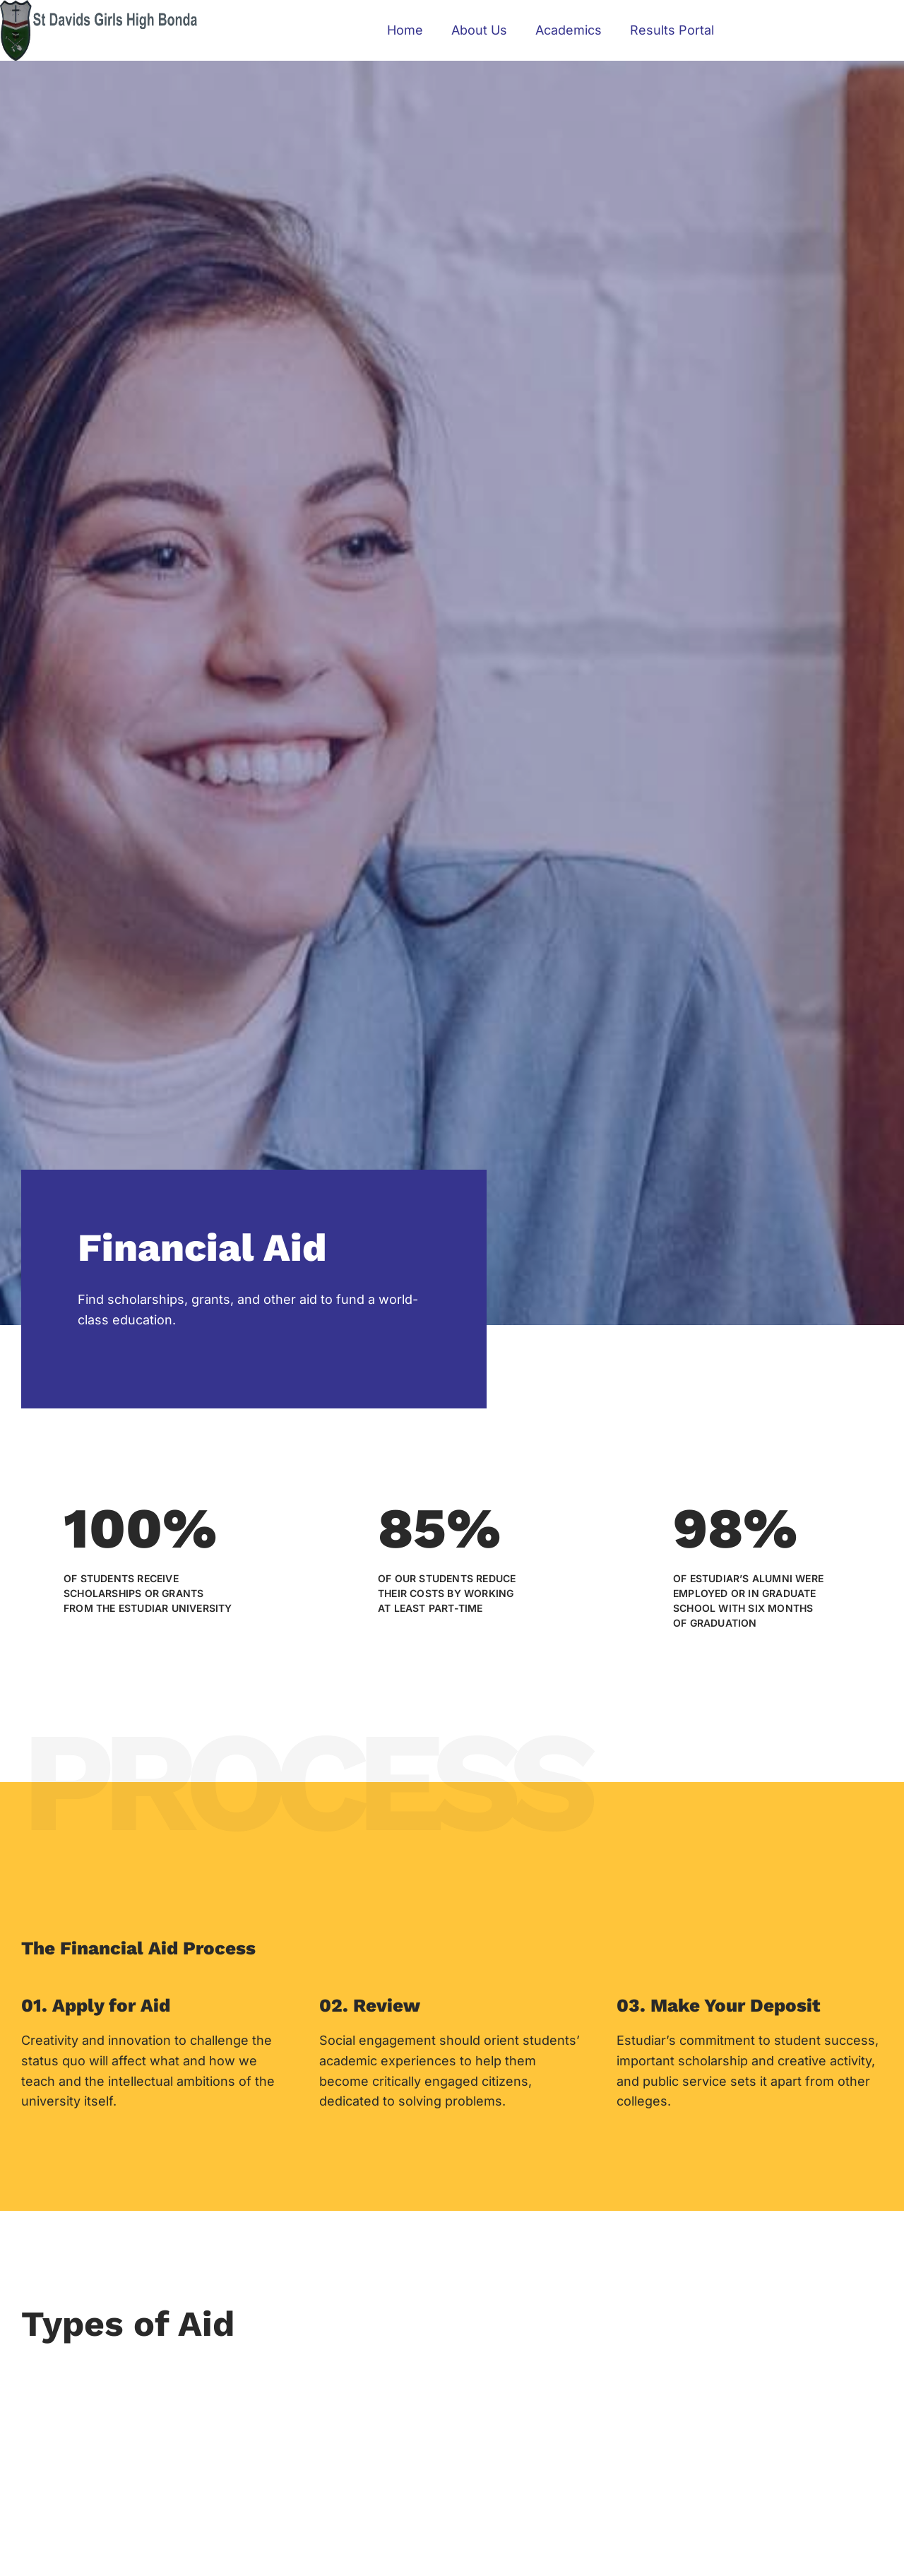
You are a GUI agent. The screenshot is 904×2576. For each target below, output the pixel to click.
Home (405, 30)
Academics (568, 30)
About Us (479, 30)
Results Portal (672, 30)
